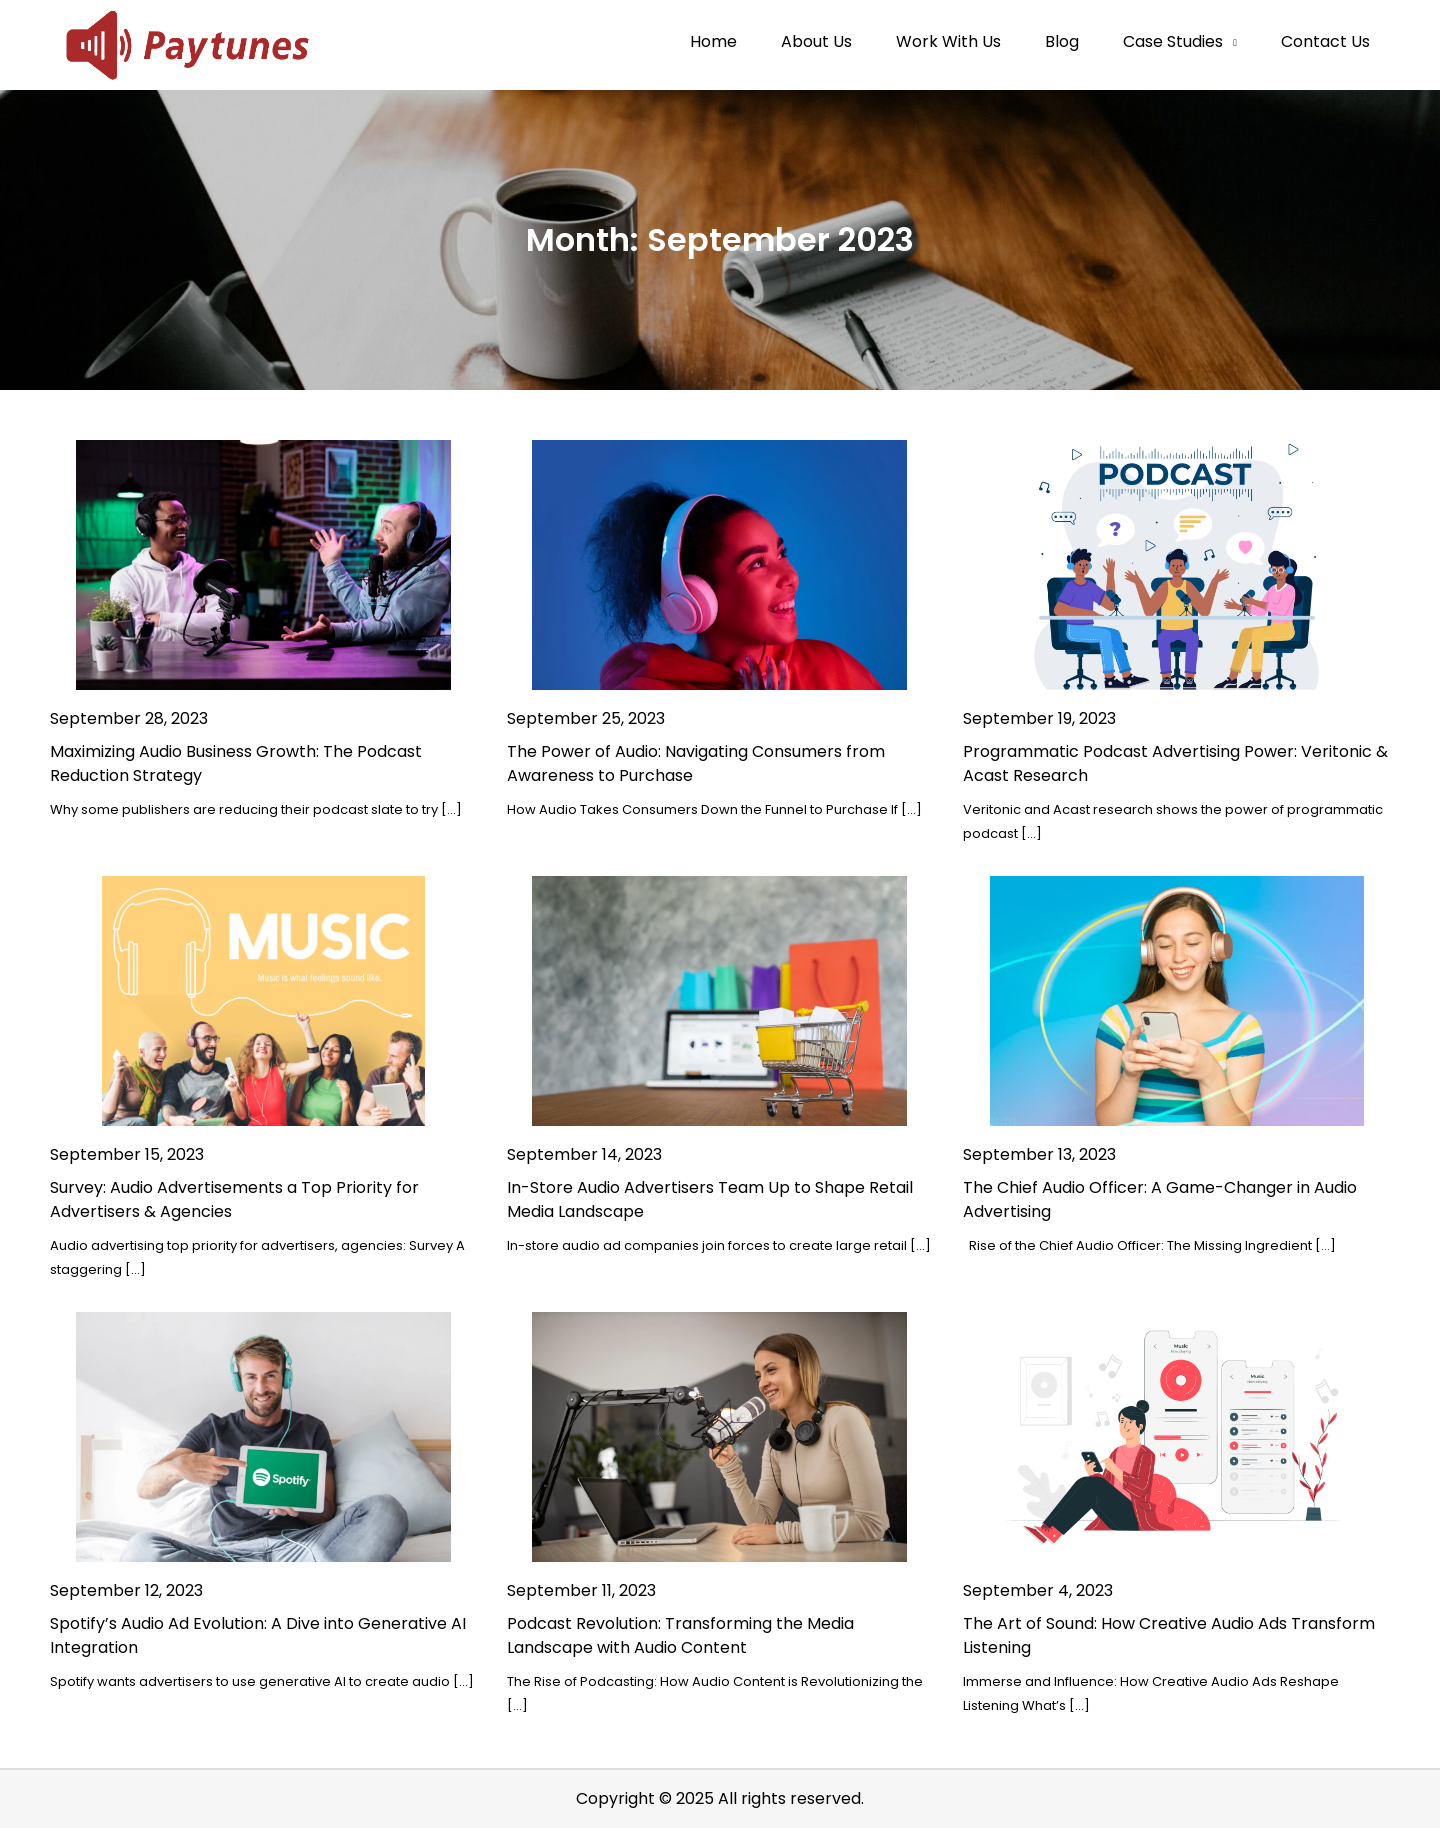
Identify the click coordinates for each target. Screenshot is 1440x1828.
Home (713, 41)
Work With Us (948, 41)
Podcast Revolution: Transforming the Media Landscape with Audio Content (680, 1635)
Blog (1062, 41)
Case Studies (1173, 41)
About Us (816, 41)
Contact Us (1325, 41)
